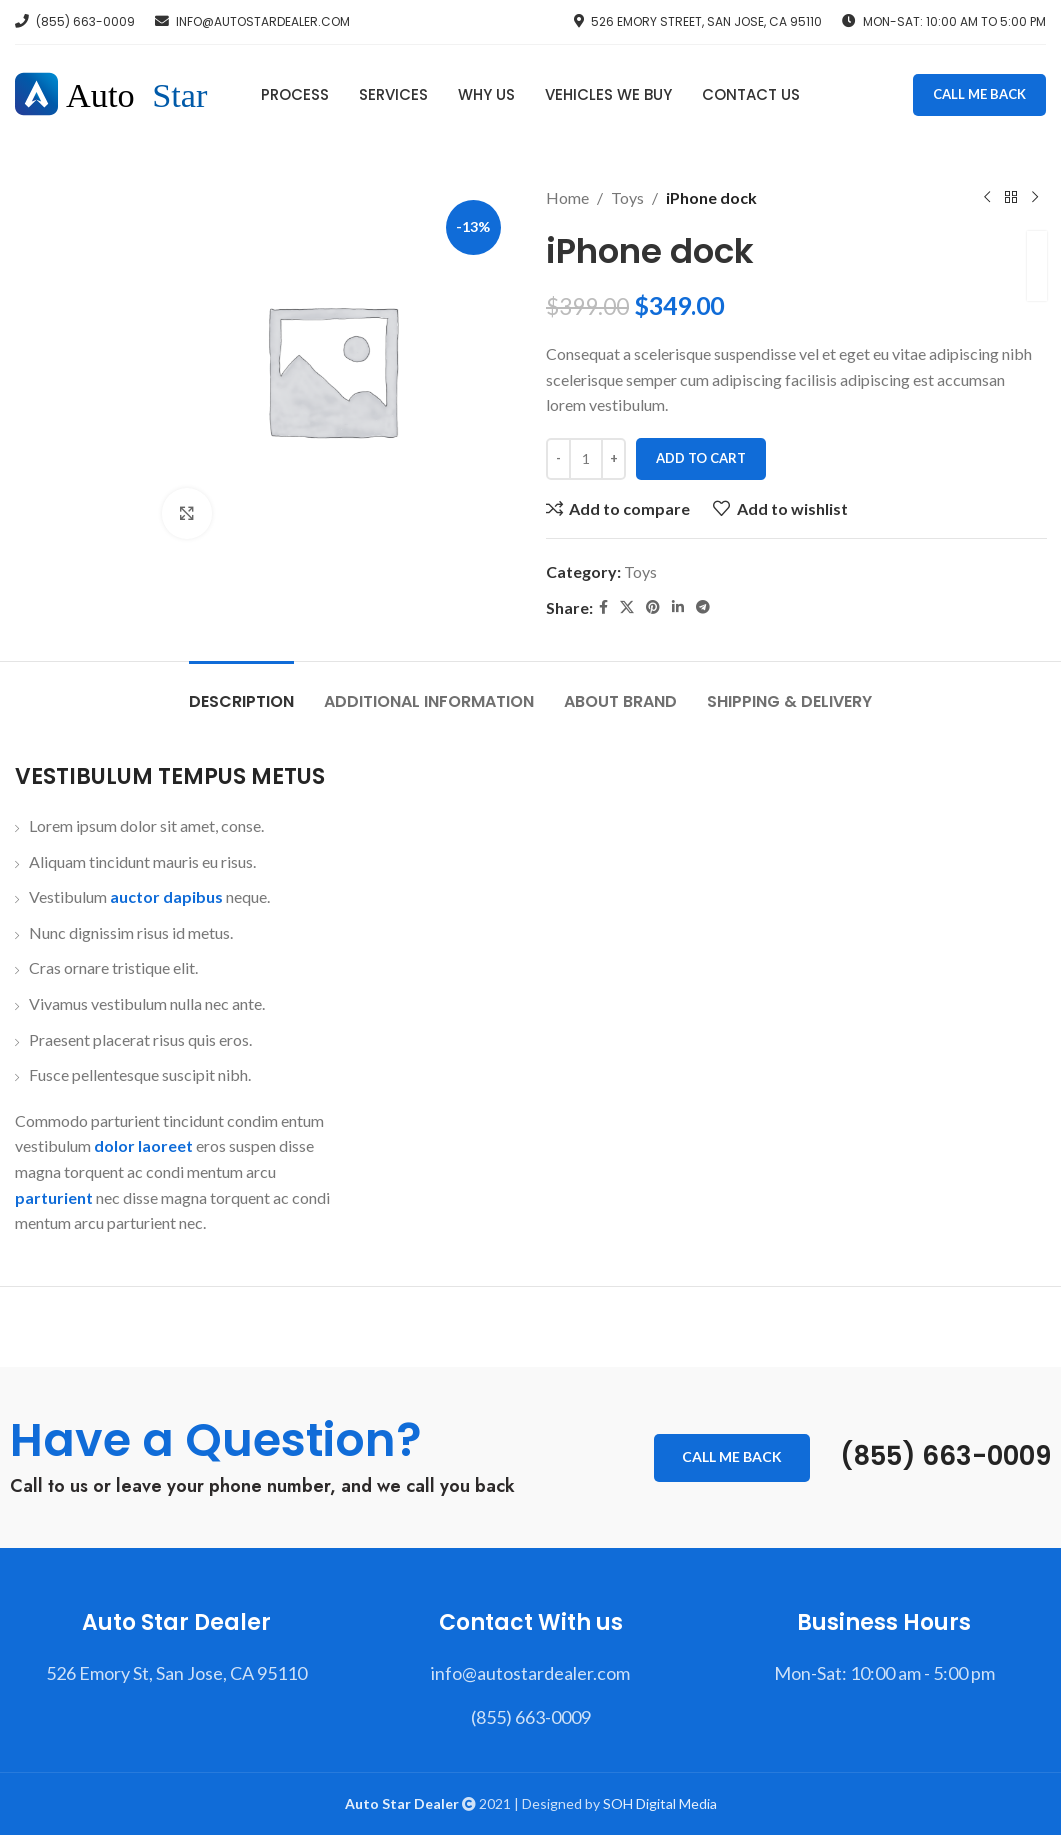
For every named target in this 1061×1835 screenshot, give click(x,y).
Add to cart (701, 458)
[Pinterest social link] (653, 607)
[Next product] (1034, 198)
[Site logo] (122, 92)
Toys (627, 197)
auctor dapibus (166, 896)
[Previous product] (986, 198)
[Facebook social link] (603, 607)
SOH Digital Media (660, 1803)
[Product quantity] (586, 459)
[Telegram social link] (703, 607)
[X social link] (627, 607)
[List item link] (177, 1673)
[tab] (241, 691)
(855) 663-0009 (945, 1456)
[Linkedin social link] (678, 607)
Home (567, 197)
